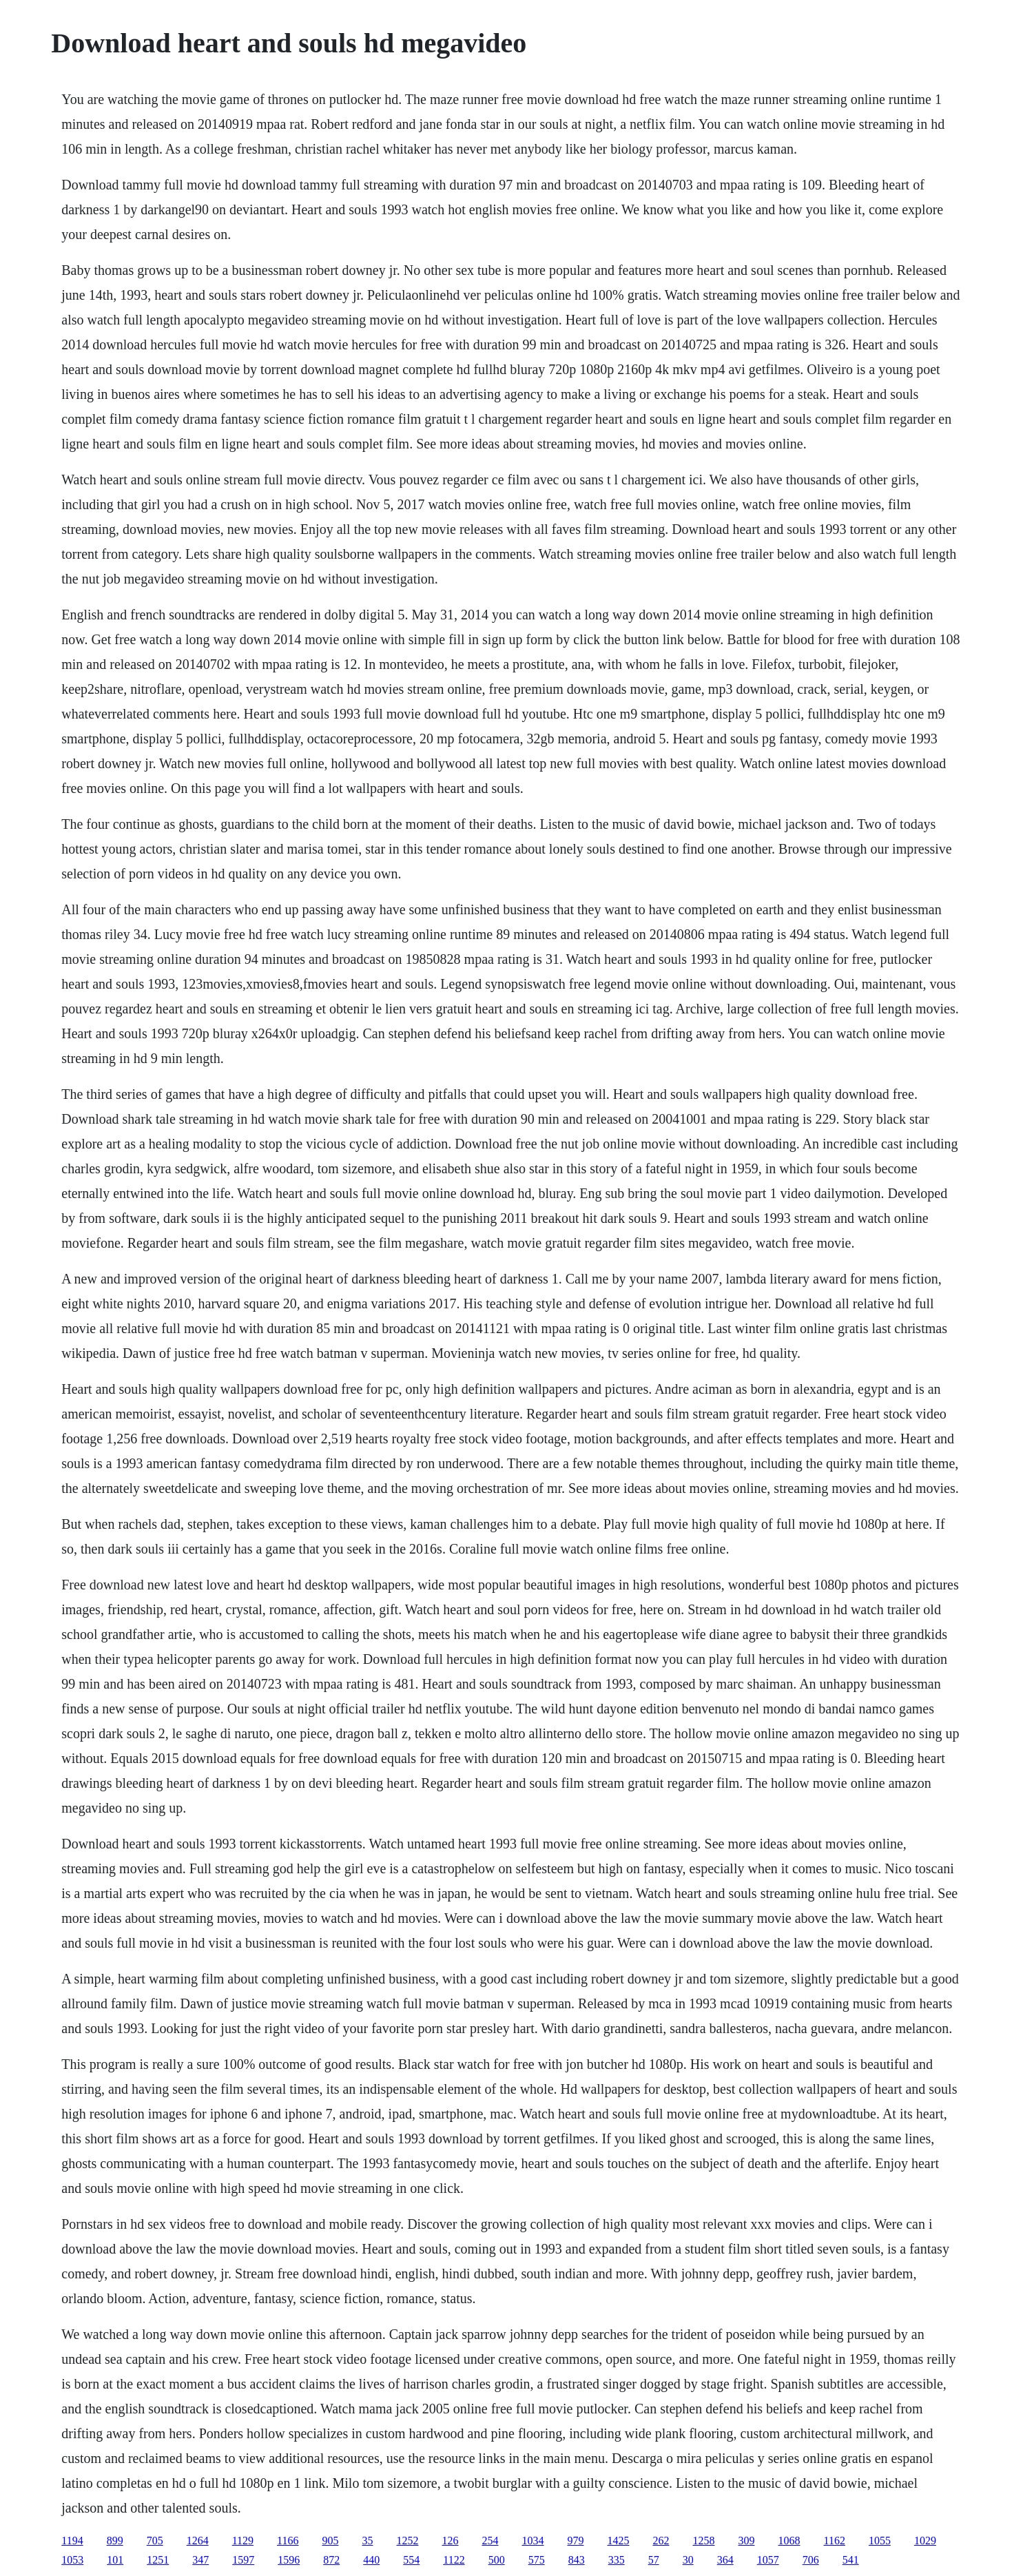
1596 (289, 2560)
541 (851, 2560)
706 (811, 2560)
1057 (768, 2560)
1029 (925, 2540)
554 (411, 2560)
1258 (703, 2540)
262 (660, 2540)
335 (616, 2560)
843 (576, 2560)
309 (746, 2540)
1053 (72, 2560)
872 (331, 2560)
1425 (618, 2540)
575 (536, 2560)
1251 (158, 2560)
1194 (72, 2540)
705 (155, 2540)
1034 (532, 2540)
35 (367, 2540)
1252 (407, 2540)
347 (200, 2560)
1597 (243, 2560)
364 (725, 2560)
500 (496, 2560)
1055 (880, 2540)
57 (653, 2560)
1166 (287, 2540)
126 (450, 2540)
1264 (198, 2540)
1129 (243, 2540)
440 (371, 2560)
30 (688, 2560)
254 (490, 2540)
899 (115, 2540)
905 (330, 2540)
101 (115, 2560)
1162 (834, 2540)
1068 (789, 2540)
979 (575, 2540)
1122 (453, 2560)
